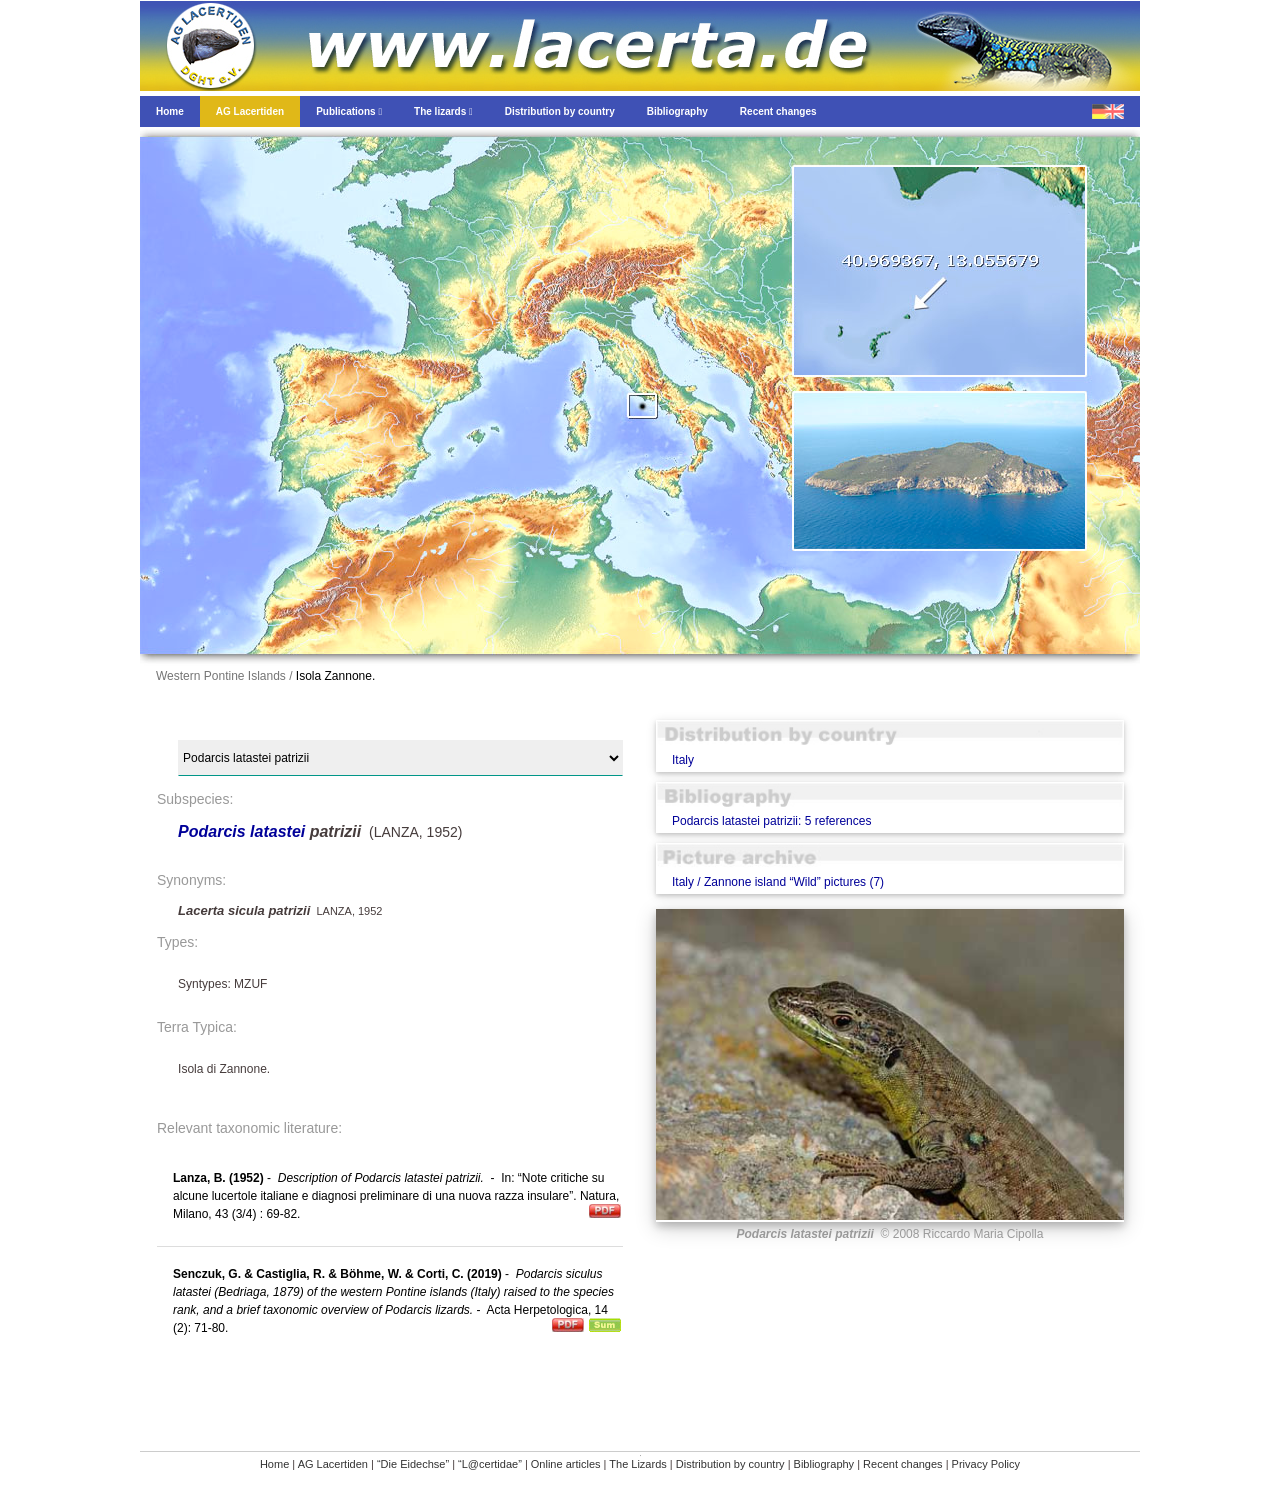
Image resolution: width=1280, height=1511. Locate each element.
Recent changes (903, 1464)
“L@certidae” (490, 1464)
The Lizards (637, 1464)
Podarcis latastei (241, 831)
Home (274, 1464)
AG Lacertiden (333, 1464)
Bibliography (824, 1464)
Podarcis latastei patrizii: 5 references (771, 821)
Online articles (566, 1464)
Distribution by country (730, 1464)
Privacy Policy (986, 1464)
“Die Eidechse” (413, 1464)
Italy (683, 760)
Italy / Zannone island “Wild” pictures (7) (778, 882)
